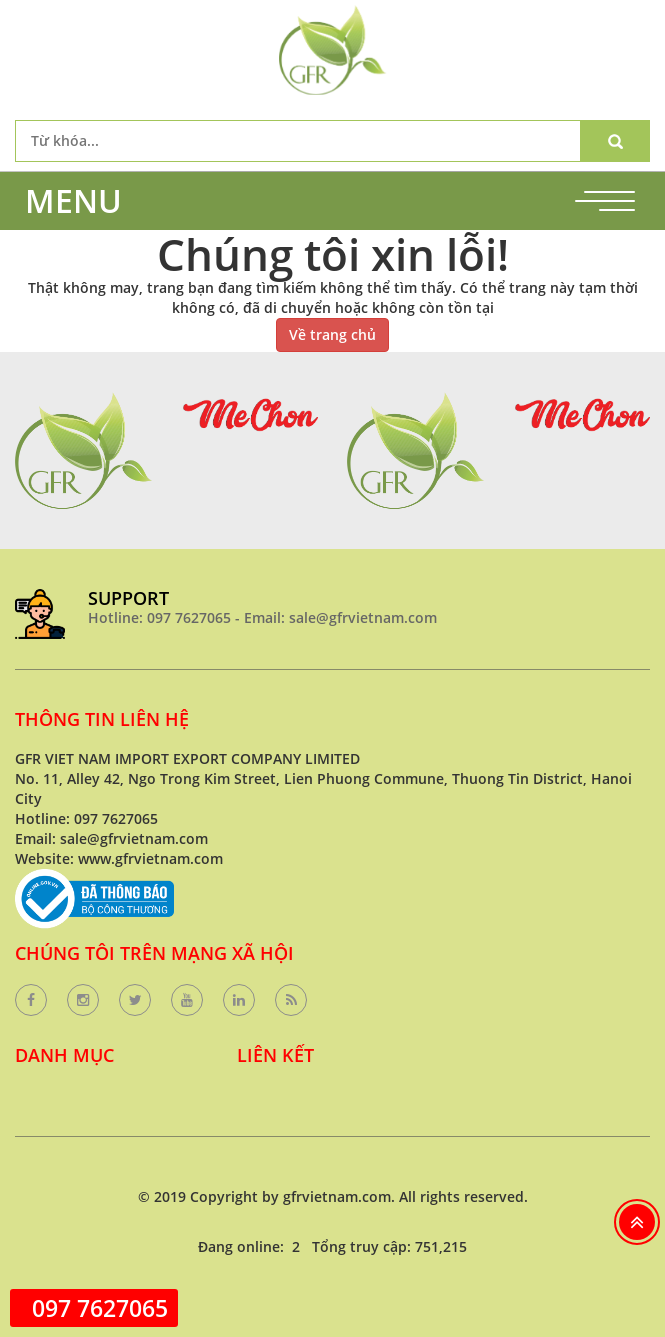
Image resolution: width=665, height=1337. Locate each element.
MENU (73, 200)
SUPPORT (128, 598)
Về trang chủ (332, 334)
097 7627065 (100, 1308)
